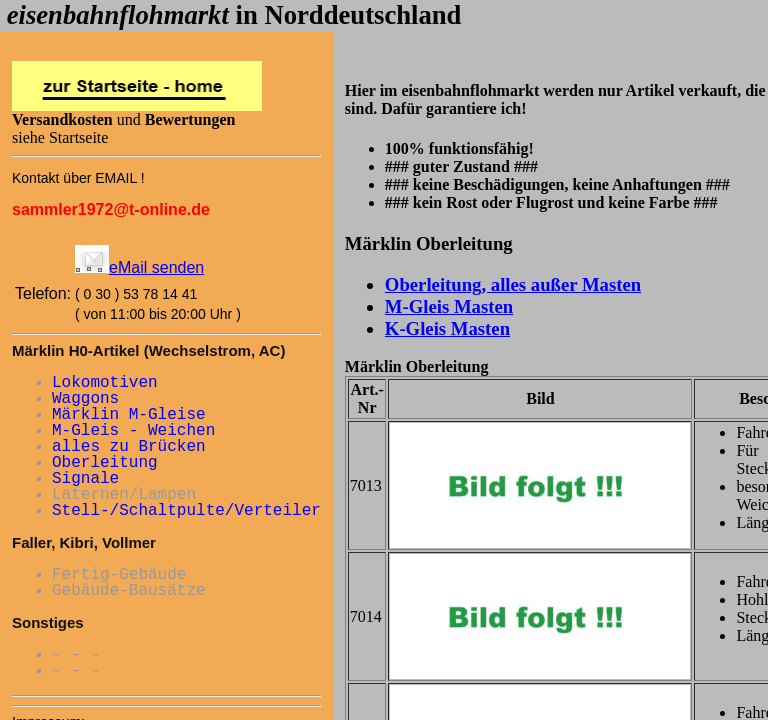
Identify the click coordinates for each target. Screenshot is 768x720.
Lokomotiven (105, 383)
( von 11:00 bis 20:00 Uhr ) (158, 314)
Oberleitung (105, 463)
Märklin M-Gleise (129, 415)
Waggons (85, 399)
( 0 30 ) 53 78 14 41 (136, 294)
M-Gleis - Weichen (133, 431)
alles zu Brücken (129, 447)
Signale (85, 479)
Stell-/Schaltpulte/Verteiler (186, 511)
